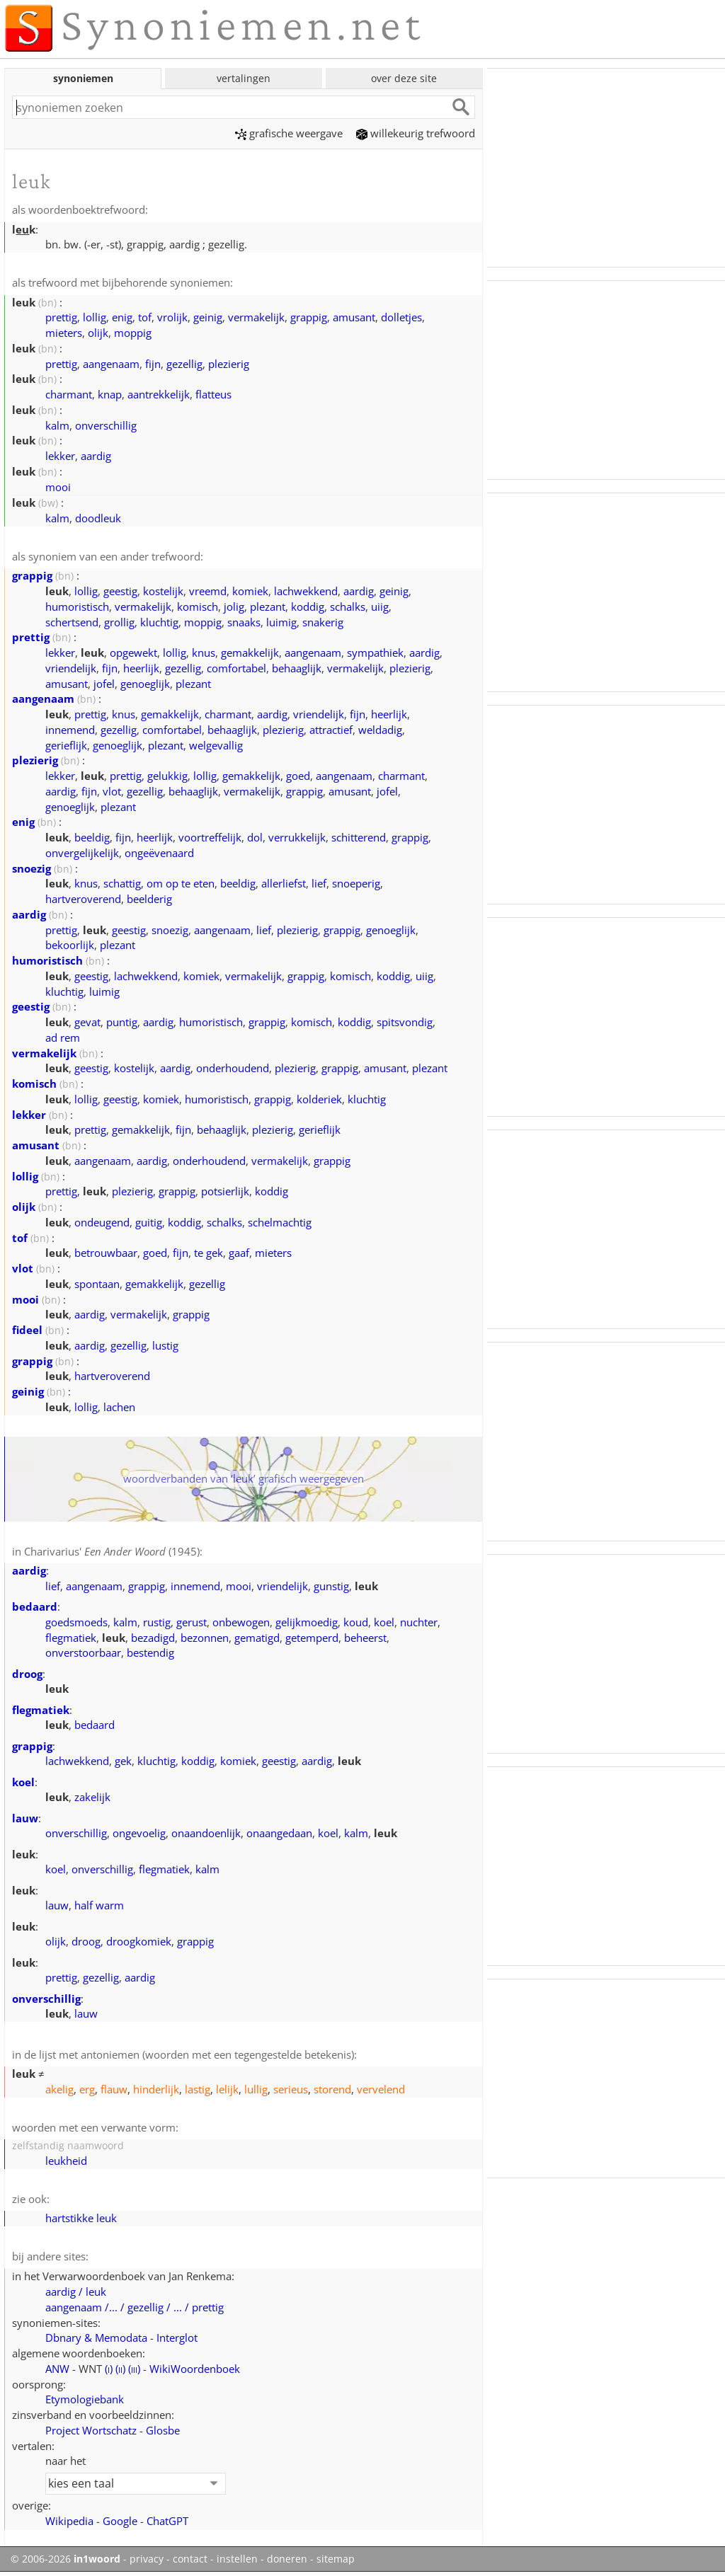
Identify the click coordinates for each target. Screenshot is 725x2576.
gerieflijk (66, 745)
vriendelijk (70, 668)
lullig (256, 2089)
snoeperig (356, 883)
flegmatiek (70, 1638)
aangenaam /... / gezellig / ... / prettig (134, 2307)
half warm (99, 1905)
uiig (380, 606)
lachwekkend (306, 591)
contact (190, 2559)
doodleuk (98, 518)
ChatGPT (167, 2521)
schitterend (358, 837)
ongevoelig (139, 1833)
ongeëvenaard (159, 853)
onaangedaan (279, 1833)
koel (384, 1622)
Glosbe (163, 2430)
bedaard (34, 1606)
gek (123, 1761)
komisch (197, 606)
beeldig (92, 837)
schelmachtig (280, 1222)
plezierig (228, 364)
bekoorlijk (69, 945)
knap (110, 394)
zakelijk (92, 1797)
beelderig (149, 899)
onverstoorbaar (83, 1652)
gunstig (331, 1586)
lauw (25, 1818)
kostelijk (163, 591)
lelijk (227, 2089)
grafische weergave (289, 133)
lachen (119, 1407)
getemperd (311, 1638)
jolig (234, 606)
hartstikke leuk (81, 2218)
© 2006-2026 (65, 2559)
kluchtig (159, 622)
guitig (148, 1222)
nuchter (419, 1622)
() (109, 2369)
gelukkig (167, 776)
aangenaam (111, 364)
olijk (98, 333)
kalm (57, 425)
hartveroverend (83, 899)
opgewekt (133, 652)
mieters (63, 333)
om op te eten (181, 883)
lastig (197, 2089)
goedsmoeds (76, 1622)
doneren (287, 2559)
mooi (58, 487)
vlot (112, 791)
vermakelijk (256, 317)
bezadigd (153, 1638)
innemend (70, 730)
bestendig (150, 1652)
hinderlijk (156, 2089)
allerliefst (283, 883)
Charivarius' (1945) (112, 1551)
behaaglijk (296, 668)
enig (122, 317)
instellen (237, 2559)
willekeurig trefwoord (415, 133)
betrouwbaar (105, 1253)
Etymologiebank (84, 2399)
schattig (122, 883)
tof (145, 317)
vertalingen (243, 78)
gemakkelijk (250, 652)
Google (120, 2521)
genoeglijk (145, 684)
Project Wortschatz (91, 2430)
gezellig (184, 364)
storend (332, 2089)
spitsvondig (405, 1022)
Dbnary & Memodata (96, 2337)
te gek (208, 1253)
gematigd (257, 1638)
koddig (307, 606)
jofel (104, 684)
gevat (87, 1022)
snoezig (31, 868)
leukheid (66, 2161)
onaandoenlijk (206, 1833)
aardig (96, 456)
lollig (94, 317)
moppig (133, 333)
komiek (250, 591)
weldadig (380, 730)
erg (87, 2089)
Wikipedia (69, 2521)
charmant (68, 394)
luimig (281, 622)
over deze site (404, 78)
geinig (207, 317)
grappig (308, 317)
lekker (60, 456)
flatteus (213, 394)
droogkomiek (138, 1941)
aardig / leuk (75, 2291)
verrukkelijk (297, 837)
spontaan (97, 1284)
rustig (157, 1622)
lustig (165, 1345)
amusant (354, 317)
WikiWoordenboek (194, 2369)
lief (319, 883)
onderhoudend (232, 1068)
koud (355, 1622)
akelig (59, 2089)
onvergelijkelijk (82, 853)
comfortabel (236, 668)
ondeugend (102, 1222)
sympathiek (375, 652)
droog (27, 1674)
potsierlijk (225, 1191)
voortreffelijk (209, 837)
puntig (121, 1022)
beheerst (365, 1638)
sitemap (335, 2559)
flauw (114, 2089)
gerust (191, 1622)
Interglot (177, 2337)
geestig (120, 591)
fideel (27, 1330)
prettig (61, 317)
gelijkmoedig (306, 1622)
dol (255, 837)
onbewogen (241, 1622)
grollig (119, 622)
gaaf (239, 1253)
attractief (331, 730)
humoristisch (77, 606)
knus (203, 652)
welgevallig (216, 745)
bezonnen (205, 1638)
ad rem (62, 1037)
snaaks (244, 622)
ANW (57, 2369)
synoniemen (83, 78)
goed (298, 776)
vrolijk (172, 317)
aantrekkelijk (158, 394)
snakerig (322, 622)
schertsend (71, 622)
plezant (267, 606)
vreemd (208, 591)
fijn (153, 364)
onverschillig (106, 425)
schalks (347, 606)
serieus (290, 2089)
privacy (147, 2559)
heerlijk (141, 668)
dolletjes (401, 317)
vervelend (381, 2089)
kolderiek (319, 1099)
